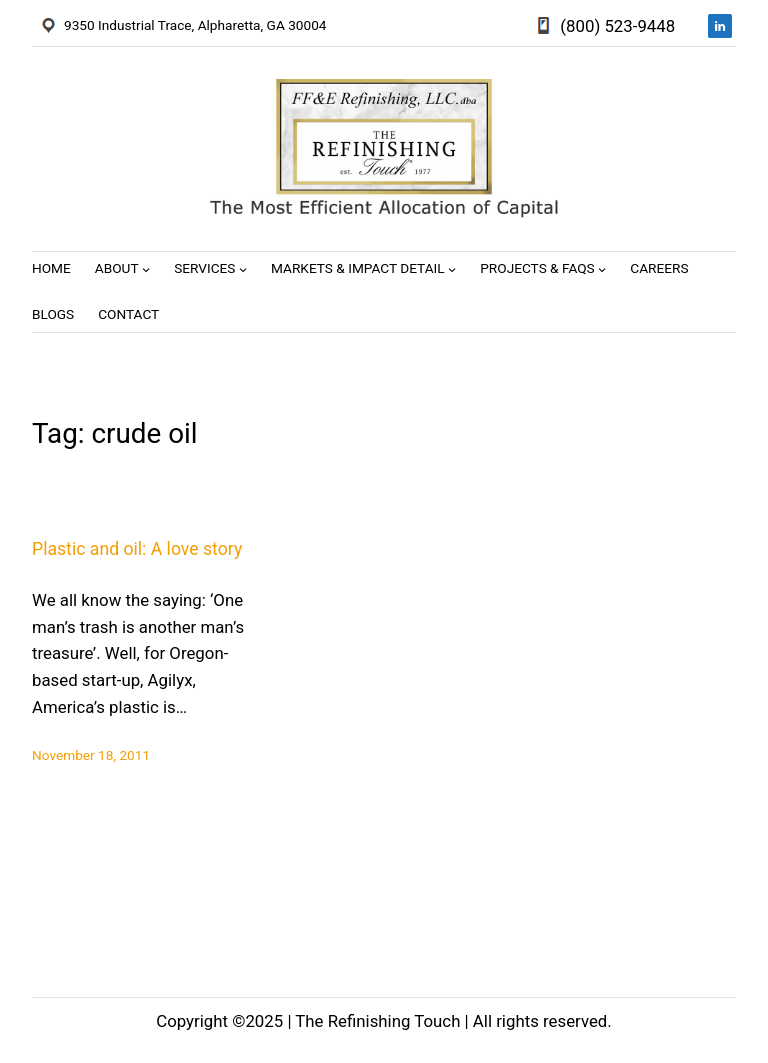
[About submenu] (146, 269)
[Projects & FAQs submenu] (602, 269)
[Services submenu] (243, 269)
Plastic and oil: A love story (137, 549)
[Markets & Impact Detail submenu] (452, 269)
